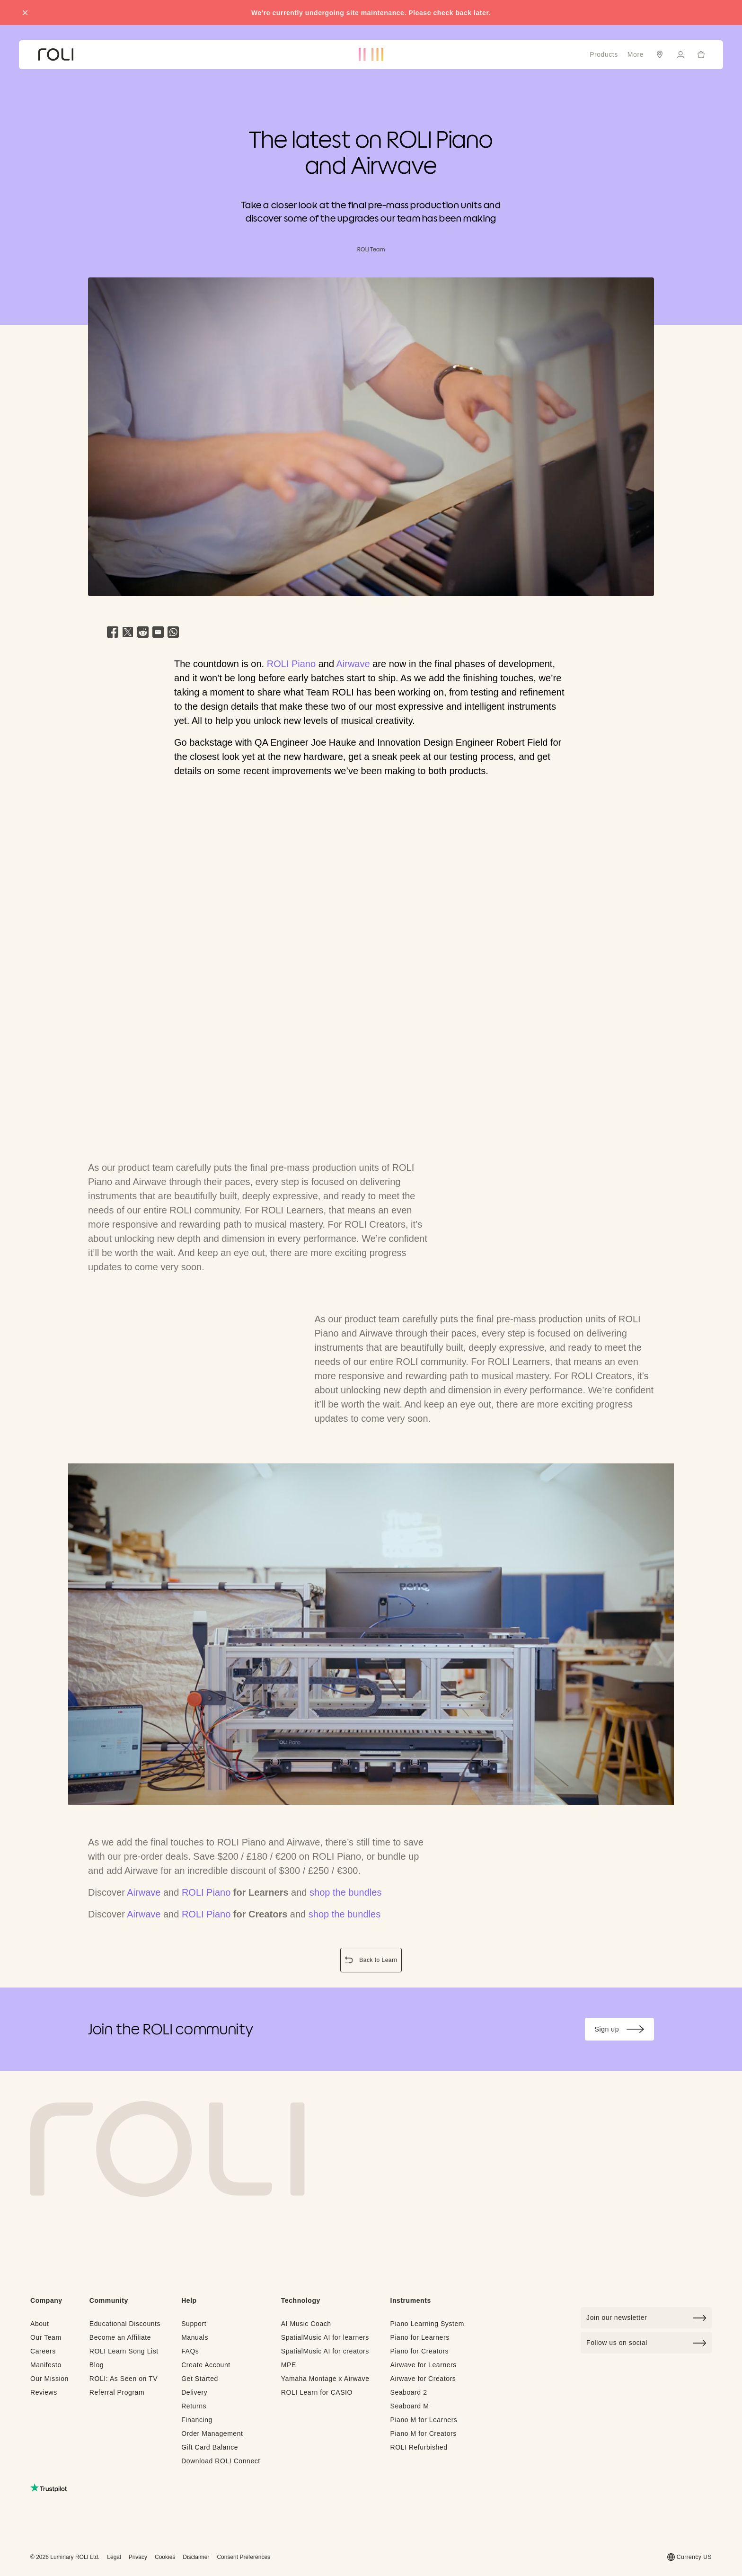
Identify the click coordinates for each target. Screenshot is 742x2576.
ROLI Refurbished (418, 2447)
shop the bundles (345, 1892)
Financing (196, 2420)
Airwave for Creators (423, 2378)
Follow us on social (646, 2343)
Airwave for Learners (423, 2365)
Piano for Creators (419, 2351)
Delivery (194, 2392)
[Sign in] (680, 54)
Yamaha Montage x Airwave (325, 2378)
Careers (43, 2351)
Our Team (46, 2337)
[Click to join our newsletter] (646, 2317)
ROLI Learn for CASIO (317, 2392)
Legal (114, 2557)
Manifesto (46, 2365)
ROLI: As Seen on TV (123, 2378)
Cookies (165, 2557)
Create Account (205, 2365)
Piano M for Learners (423, 2420)
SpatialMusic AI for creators (325, 2351)
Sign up (624, 2030)
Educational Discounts (124, 2323)
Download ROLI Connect (220, 2461)
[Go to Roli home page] (167, 2149)
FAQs (190, 2351)
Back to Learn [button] (372, 1961)
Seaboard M (409, 2406)
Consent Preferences (243, 2557)
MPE (288, 2365)
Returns (193, 2406)
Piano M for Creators (423, 2433)
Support (193, 2323)
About (39, 2323)
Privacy (138, 2557)
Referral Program (116, 2392)
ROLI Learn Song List (124, 2351)
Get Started (199, 2378)
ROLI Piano (291, 664)
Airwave (353, 664)
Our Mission (49, 2378)
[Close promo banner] (25, 13)
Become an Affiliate (120, 2337)
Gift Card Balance (209, 2447)
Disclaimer (196, 2557)
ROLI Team (371, 249)
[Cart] (701, 54)
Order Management (212, 2433)
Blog (96, 2365)
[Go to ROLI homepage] (55, 54)
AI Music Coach (306, 2323)
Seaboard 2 (408, 2392)
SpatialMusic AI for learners (325, 2337)
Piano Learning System (427, 2323)
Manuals (194, 2337)
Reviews (43, 2392)
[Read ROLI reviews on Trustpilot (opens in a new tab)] (48, 2487)
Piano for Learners (419, 2337)
